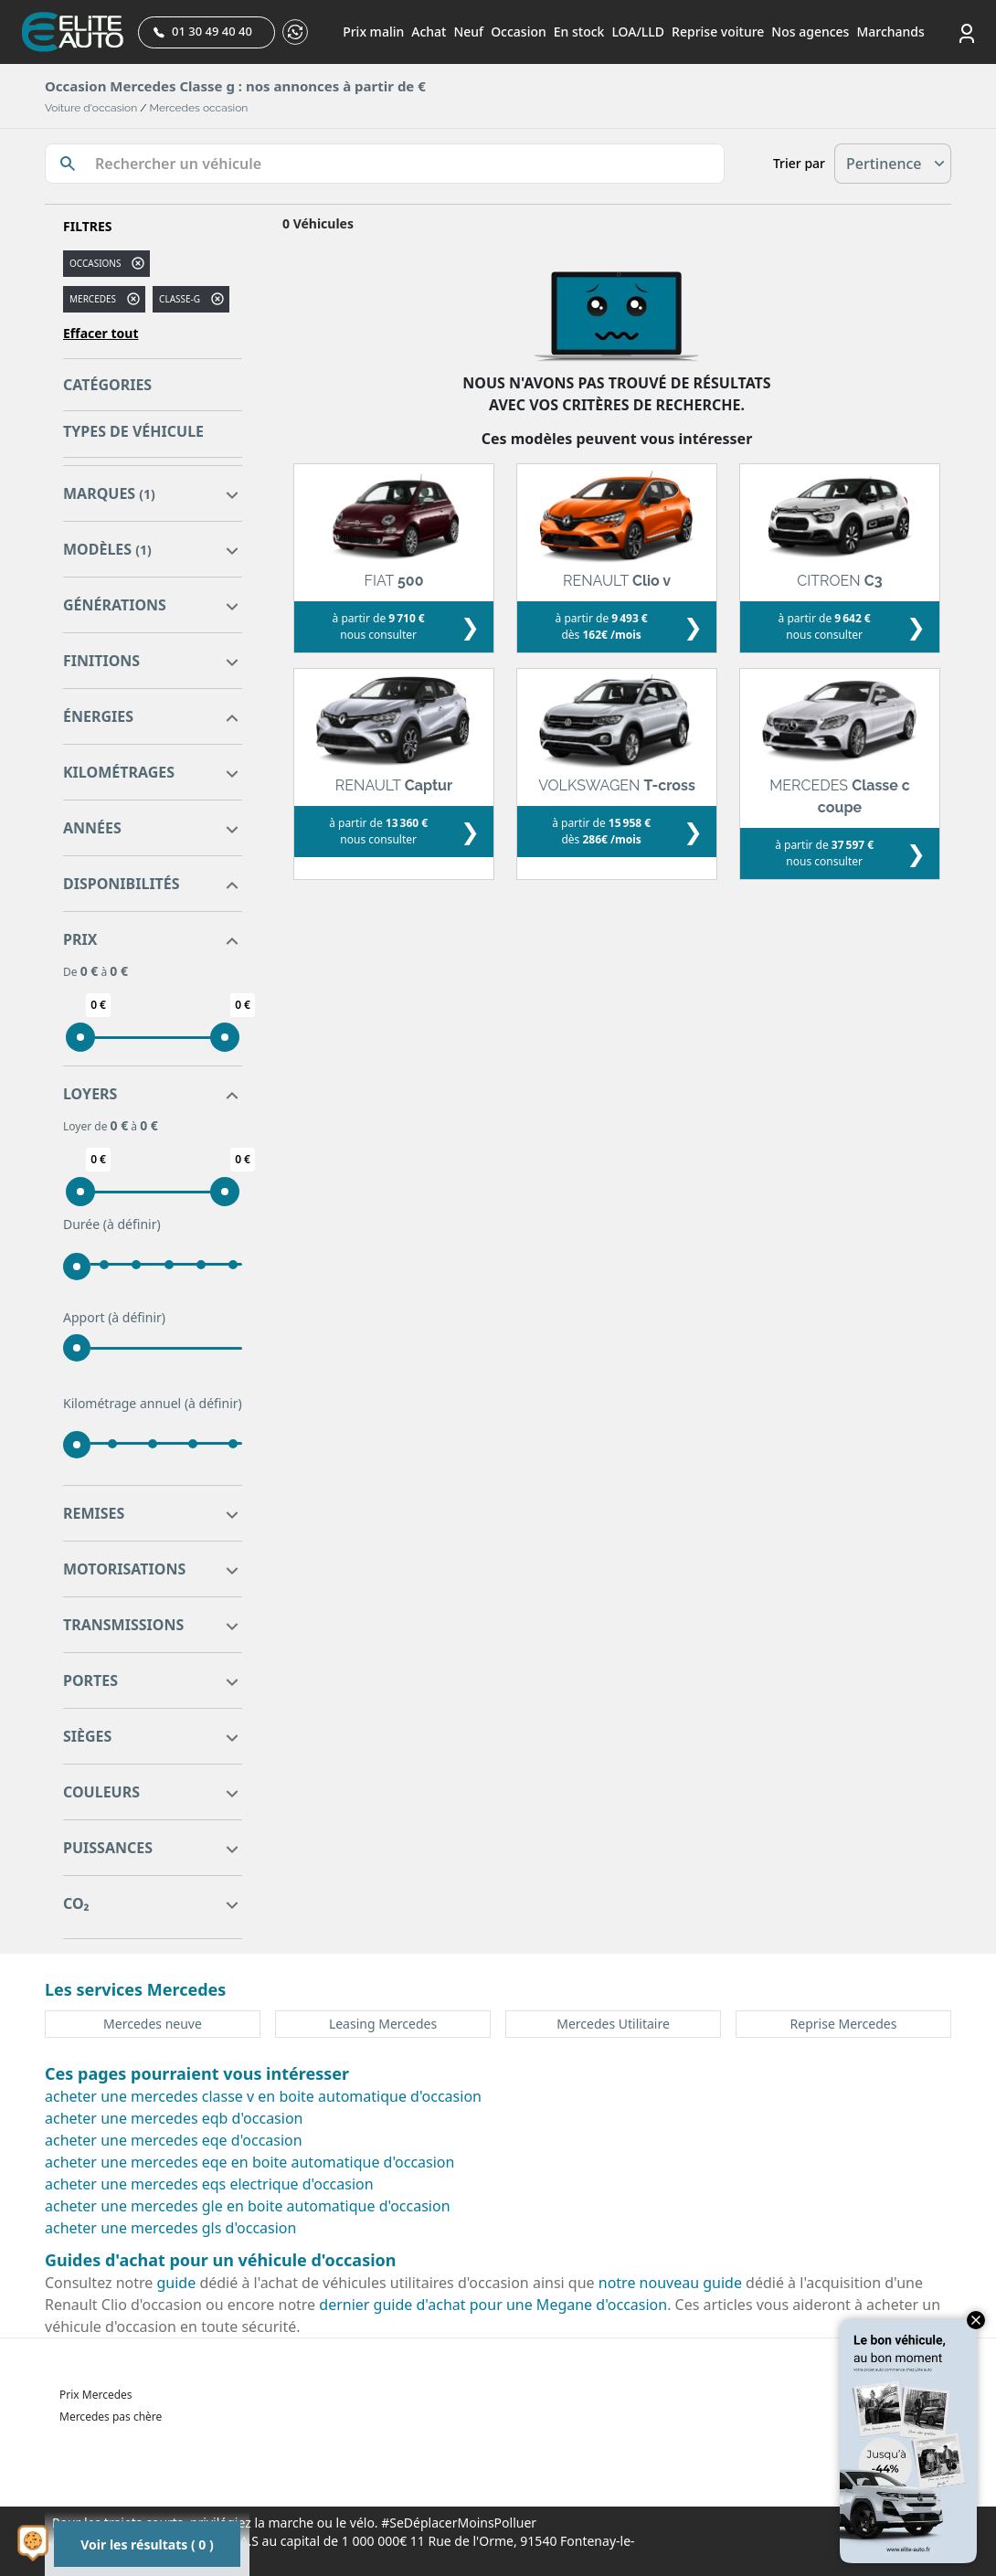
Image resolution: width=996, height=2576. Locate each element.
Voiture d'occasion (91, 107)
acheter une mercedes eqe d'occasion (173, 2140)
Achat (428, 31)
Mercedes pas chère (110, 2416)
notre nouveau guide (670, 2283)
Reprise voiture (718, 31)
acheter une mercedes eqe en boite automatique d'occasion (249, 2162)
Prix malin (373, 31)
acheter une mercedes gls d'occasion (170, 2228)
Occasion (518, 31)
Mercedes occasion (199, 107)
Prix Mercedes (95, 2394)
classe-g (179, 298)
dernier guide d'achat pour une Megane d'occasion (493, 2305)
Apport (114, 1318)
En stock (579, 31)
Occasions (95, 263)
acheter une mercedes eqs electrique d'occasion (209, 2184)
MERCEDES (92, 298)
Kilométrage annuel (152, 1403)
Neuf (468, 31)
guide (176, 2283)
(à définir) (132, 1224)
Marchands (890, 31)
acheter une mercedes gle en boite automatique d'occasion (247, 2206)
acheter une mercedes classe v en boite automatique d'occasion (263, 2096)
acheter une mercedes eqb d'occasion (173, 2118)
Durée (112, 1224)
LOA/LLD (637, 31)
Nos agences (810, 31)
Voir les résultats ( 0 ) (146, 2544)
